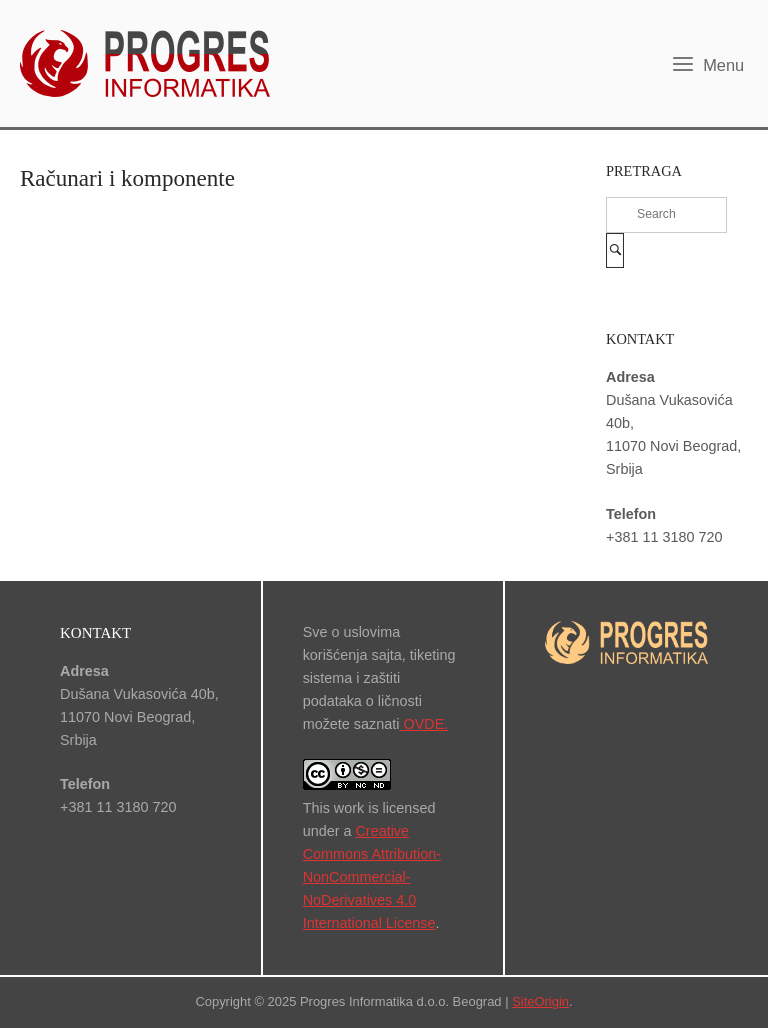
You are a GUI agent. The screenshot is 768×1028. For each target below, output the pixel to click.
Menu (707, 64)
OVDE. (423, 724)
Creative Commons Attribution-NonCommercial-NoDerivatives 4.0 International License (372, 877)
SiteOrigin (540, 1001)
